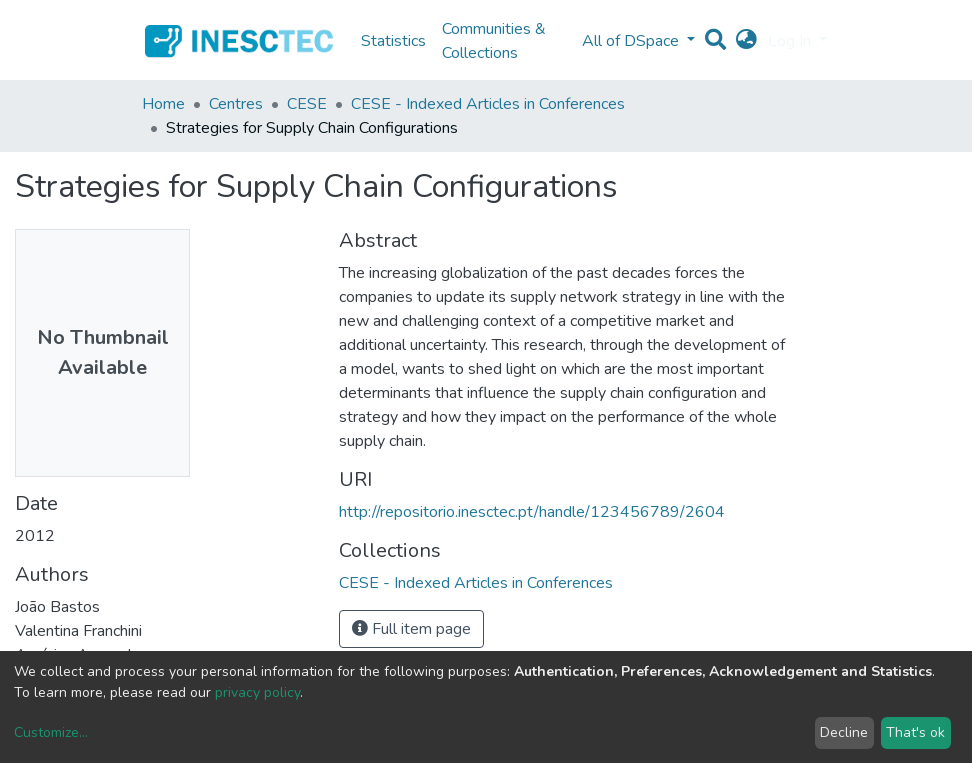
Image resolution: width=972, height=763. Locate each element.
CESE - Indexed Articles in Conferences (488, 104)
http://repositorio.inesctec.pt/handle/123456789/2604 (532, 512)
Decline (844, 732)
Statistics (393, 41)
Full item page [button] (411, 629)
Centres (236, 104)
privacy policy (257, 692)
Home (163, 104)
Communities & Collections (494, 41)
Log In (791, 41)
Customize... (51, 732)
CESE (307, 104)
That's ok (915, 732)
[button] (746, 41)
